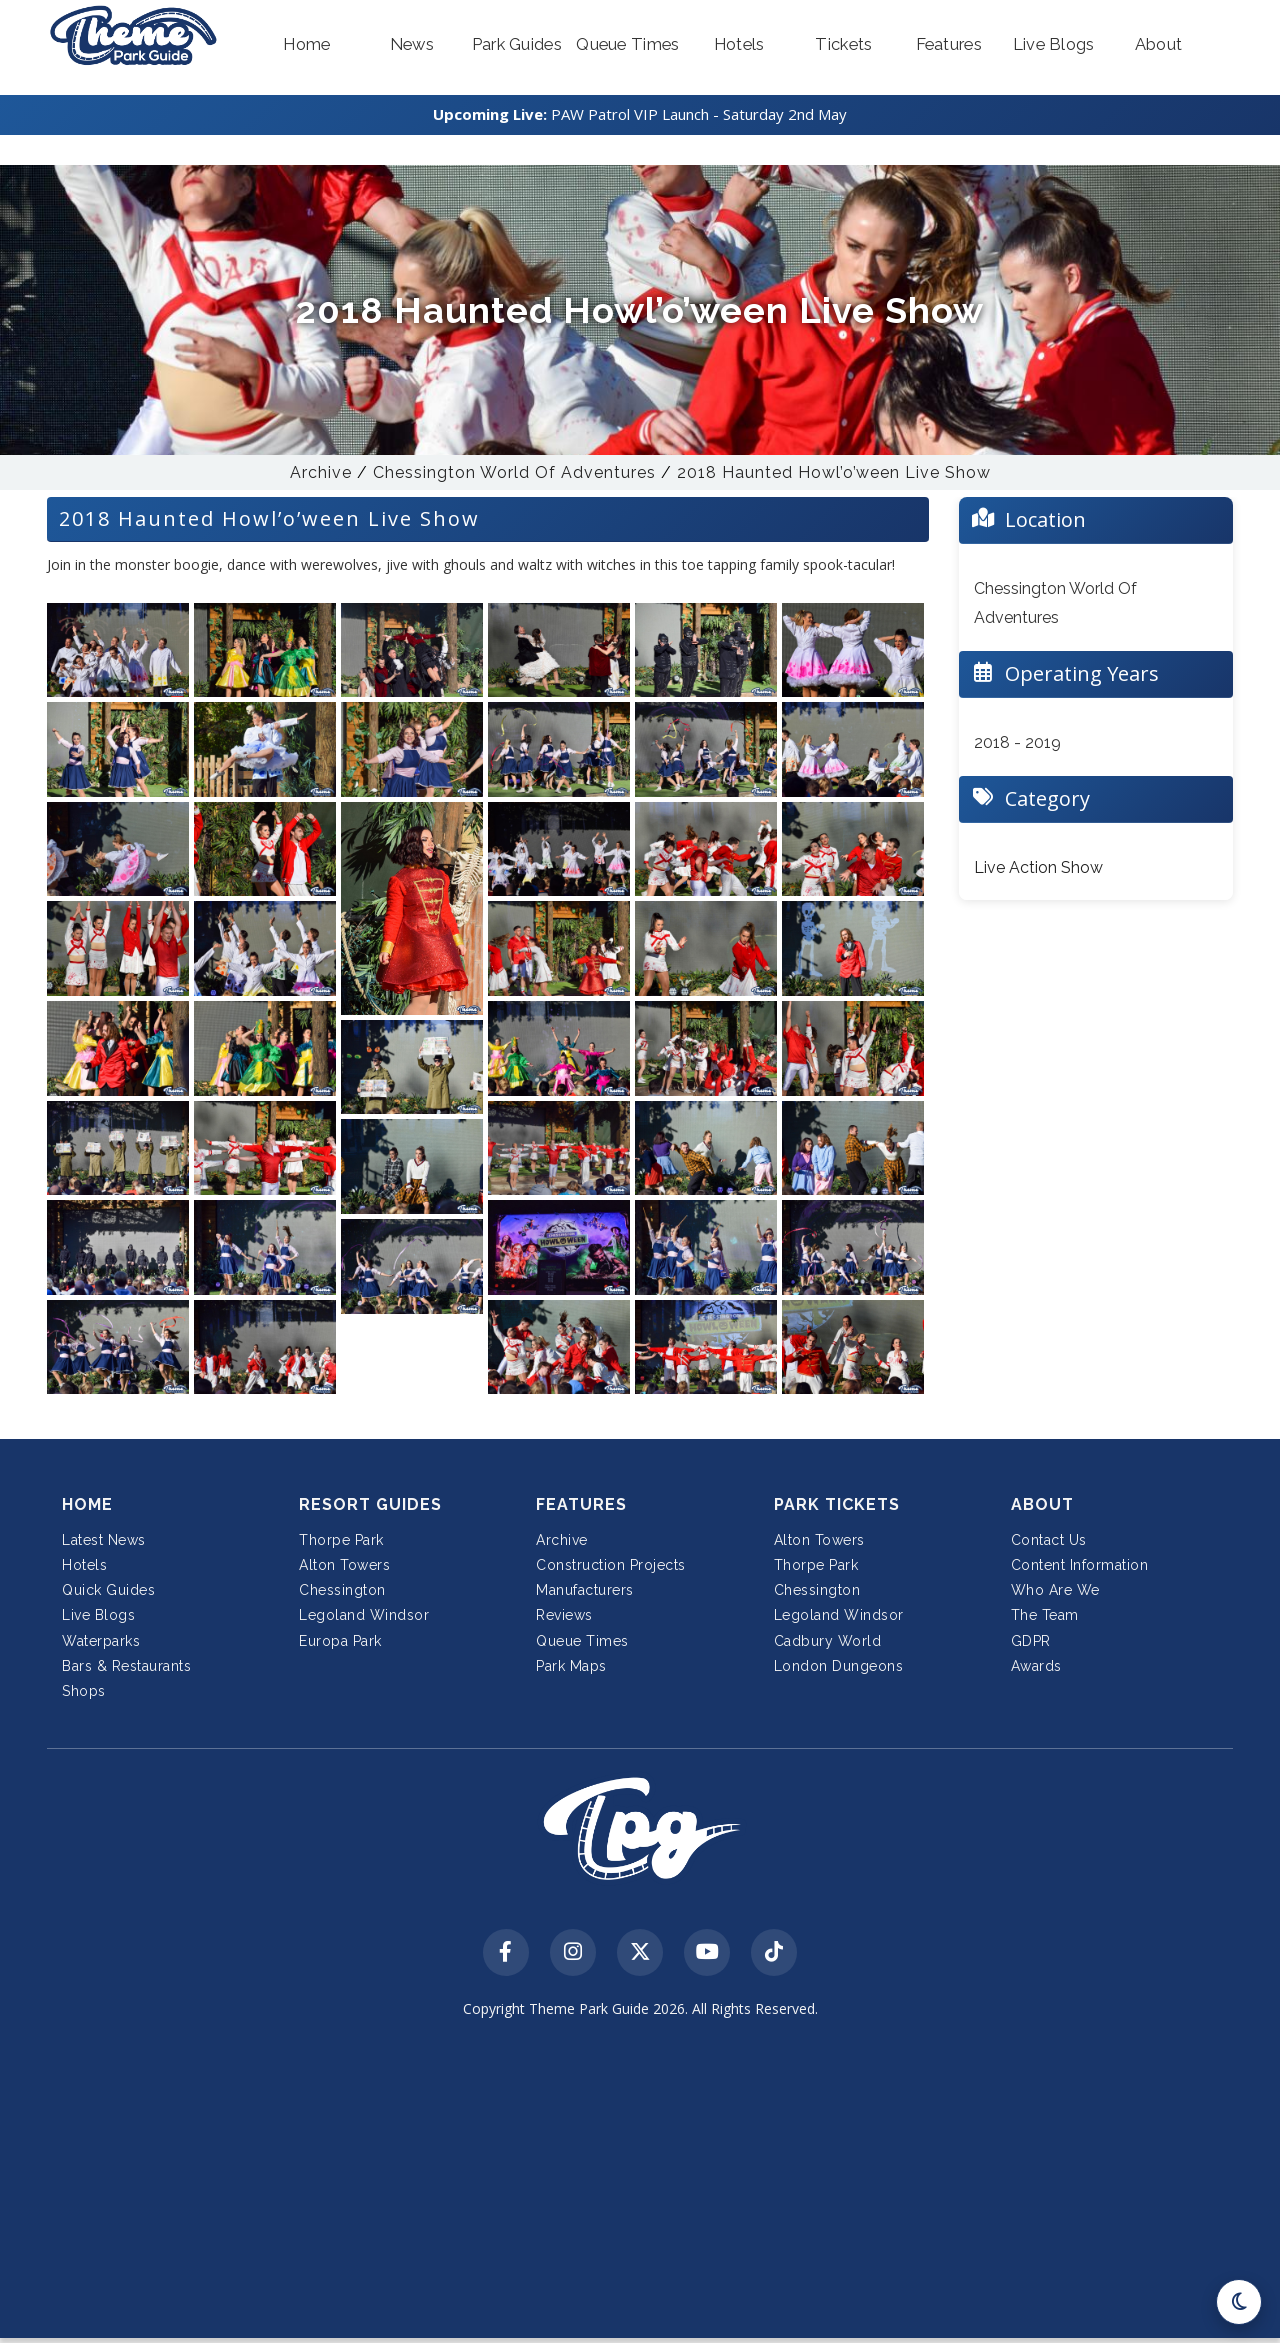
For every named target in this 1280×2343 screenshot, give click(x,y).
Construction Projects (611, 1565)
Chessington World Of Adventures (514, 472)
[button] (307, 45)
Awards (1036, 1666)
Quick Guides (108, 1590)
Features (581, 1504)
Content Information (1080, 1565)
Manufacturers (585, 1590)
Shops (84, 1691)
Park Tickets (837, 1504)
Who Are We (1055, 1590)
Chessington (342, 1590)
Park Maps (571, 1666)
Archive (321, 472)
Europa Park (340, 1641)
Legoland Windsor (364, 1615)
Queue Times (582, 1641)
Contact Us (1049, 1540)
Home (87, 1504)
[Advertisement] (639, 2184)
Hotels (84, 1565)
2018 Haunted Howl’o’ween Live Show (834, 472)
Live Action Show (1038, 867)
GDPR (1031, 1641)
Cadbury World (828, 1641)
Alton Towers (344, 1565)
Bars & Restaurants (126, 1666)
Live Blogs (98, 1615)
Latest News (104, 1540)
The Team (1045, 1615)
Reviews (564, 1615)
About (1042, 1504)
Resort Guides (370, 1504)
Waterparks (101, 1641)
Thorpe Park (341, 1540)
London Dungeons (839, 1666)
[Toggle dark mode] (1239, 2302)
